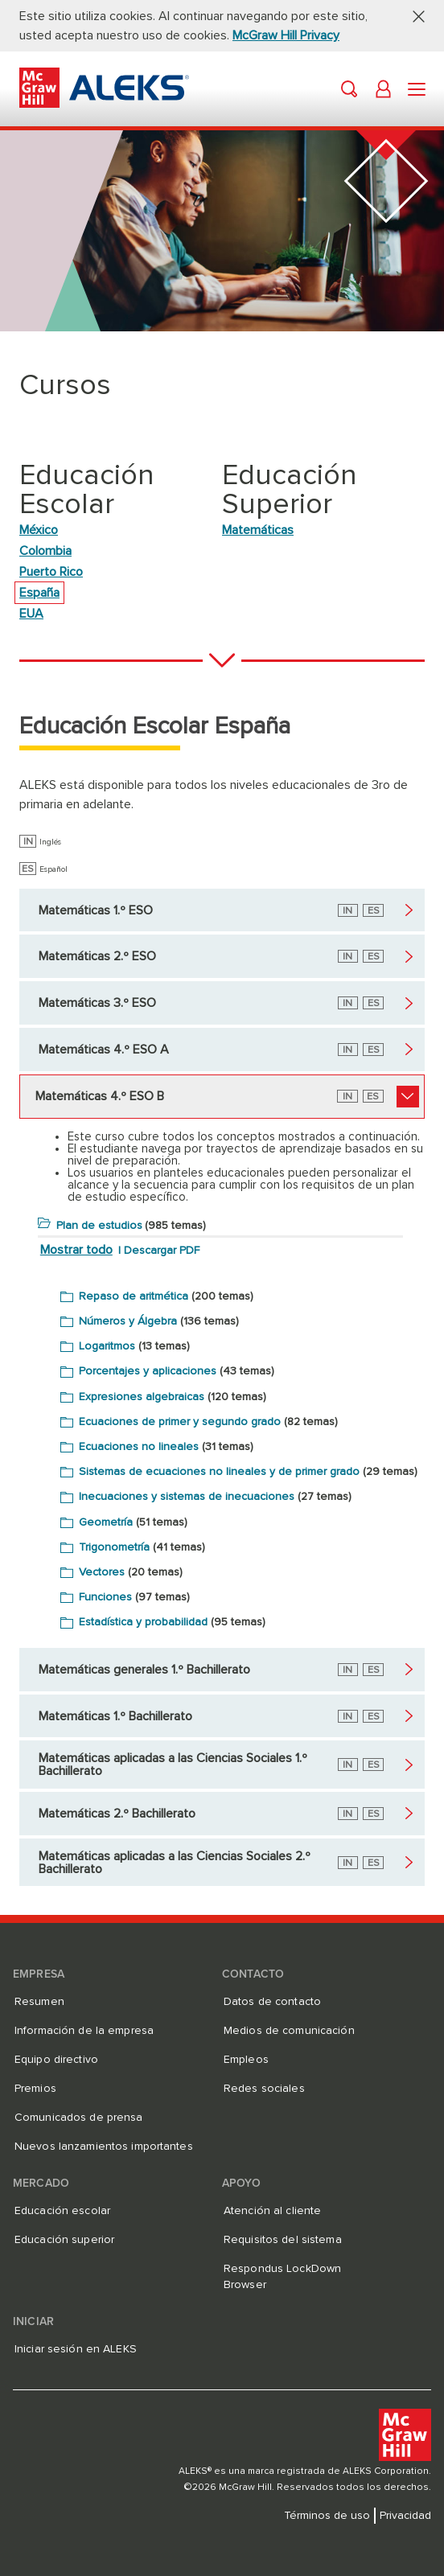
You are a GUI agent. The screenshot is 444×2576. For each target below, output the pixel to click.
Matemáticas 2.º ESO (97, 956)
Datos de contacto (272, 2001)
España (39, 592)
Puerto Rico (51, 571)
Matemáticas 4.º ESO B (99, 1096)
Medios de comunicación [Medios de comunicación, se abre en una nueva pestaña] (289, 2030)
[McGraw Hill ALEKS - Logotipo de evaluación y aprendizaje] (104, 103)
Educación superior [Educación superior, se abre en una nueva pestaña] (64, 2239)
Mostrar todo (76, 1249)
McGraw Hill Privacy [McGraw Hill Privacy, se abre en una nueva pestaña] (285, 35)
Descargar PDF (161, 1250)
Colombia (45, 550)
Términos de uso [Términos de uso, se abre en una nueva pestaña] (327, 2515)
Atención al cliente (272, 2211)
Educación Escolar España (154, 726)
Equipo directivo (56, 2059)
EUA (31, 613)
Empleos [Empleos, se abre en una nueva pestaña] (246, 2059)
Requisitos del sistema (283, 2239)
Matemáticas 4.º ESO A (104, 1049)
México (38, 530)
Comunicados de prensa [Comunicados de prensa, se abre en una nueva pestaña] (78, 2117)
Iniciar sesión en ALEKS (75, 2349)
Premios (35, 2088)
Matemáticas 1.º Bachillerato (115, 1716)
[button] (413, 15)
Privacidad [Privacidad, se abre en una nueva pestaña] (405, 2515)
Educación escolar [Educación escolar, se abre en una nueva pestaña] (62, 2211)
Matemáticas (258, 530)
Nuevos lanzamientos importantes (103, 2146)
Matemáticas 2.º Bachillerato (117, 1813)
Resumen (39, 2001)
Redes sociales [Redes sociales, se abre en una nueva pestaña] (264, 2088)
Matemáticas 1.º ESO (96, 910)
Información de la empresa (84, 2030)
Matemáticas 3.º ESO (97, 1002)
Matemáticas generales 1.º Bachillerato (144, 1669)
